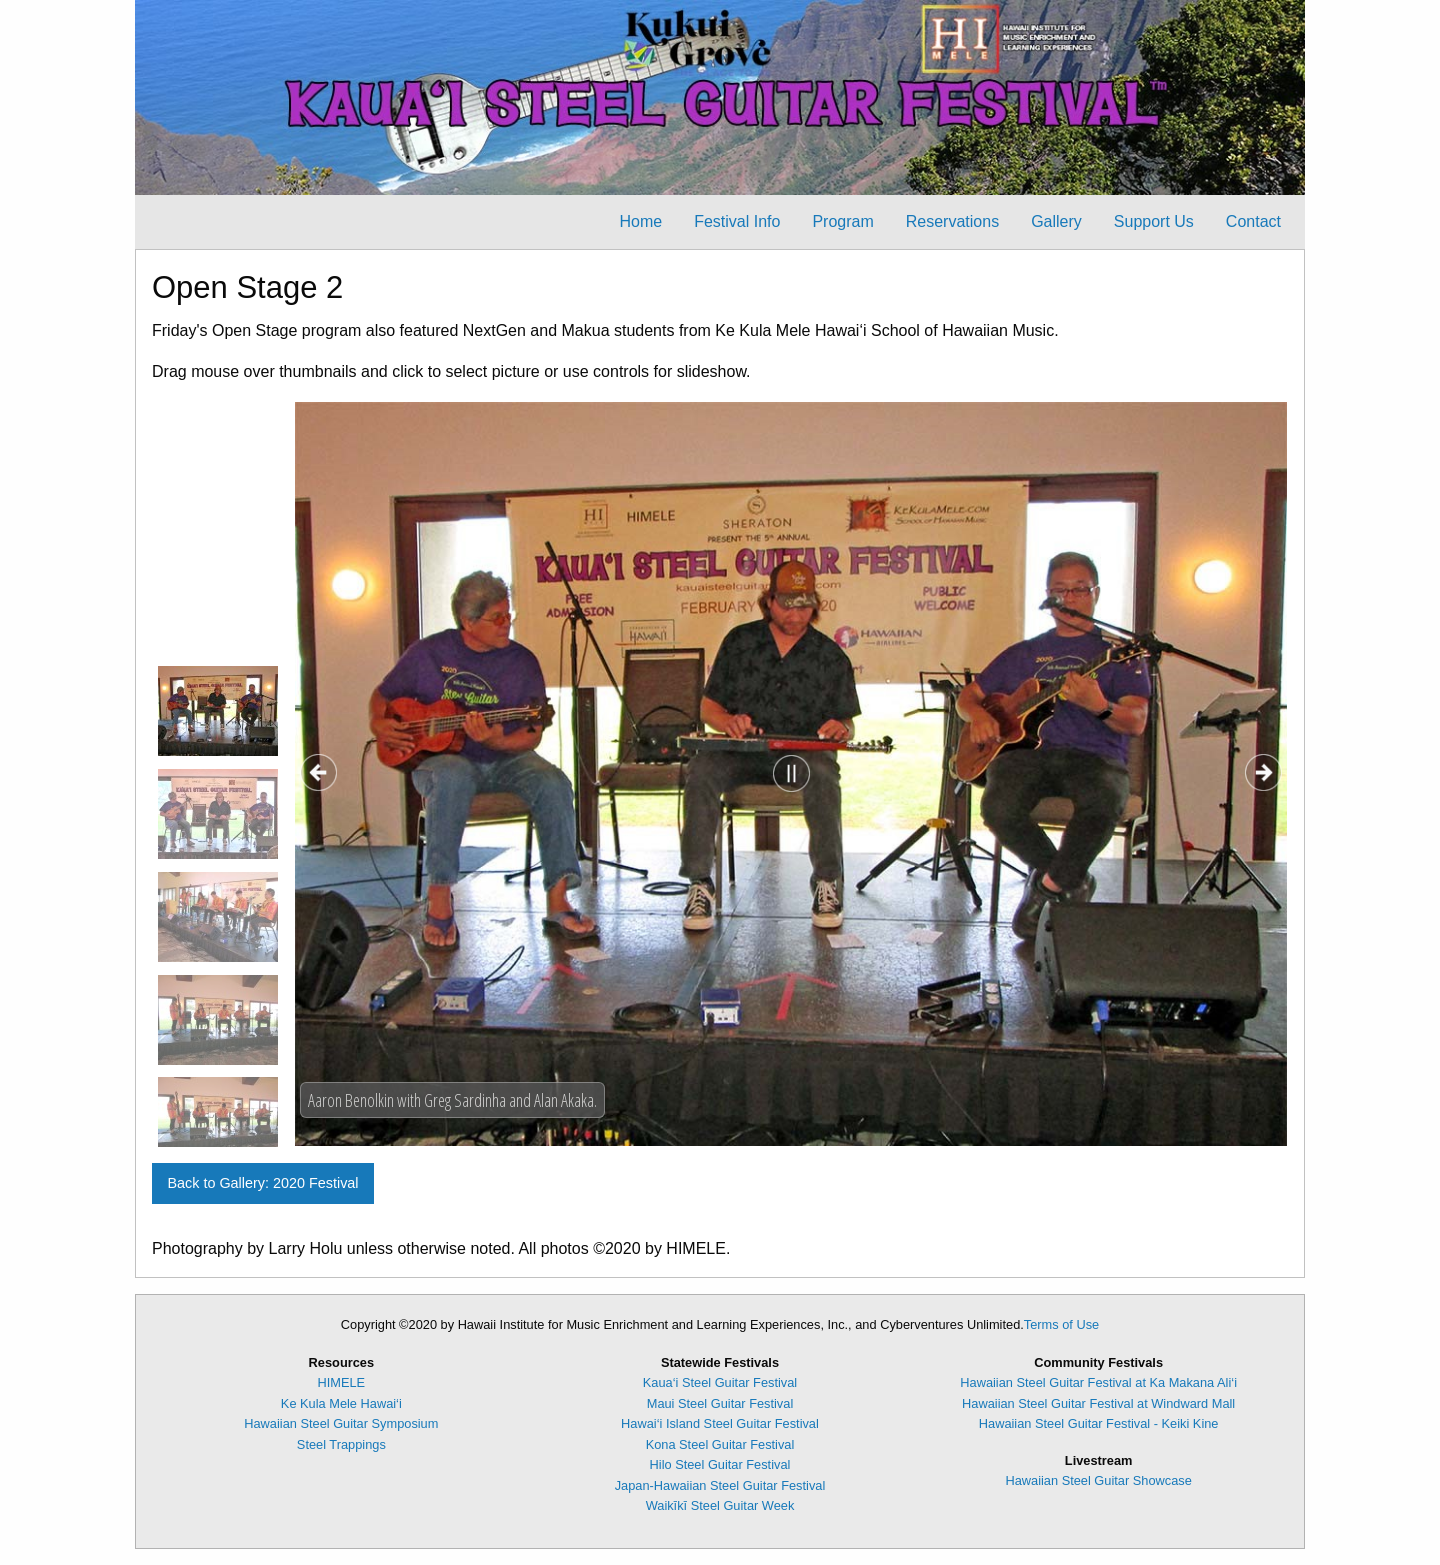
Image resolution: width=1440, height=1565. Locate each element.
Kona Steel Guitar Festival (720, 1444)
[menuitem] (640, 222)
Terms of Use (1061, 1324)
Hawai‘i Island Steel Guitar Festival (720, 1423)
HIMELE (342, 1382)
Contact (1253, 221)
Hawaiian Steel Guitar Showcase (1098, 1480)
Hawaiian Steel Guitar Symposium (341, 1423)
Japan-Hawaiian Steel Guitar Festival (720, 1485)
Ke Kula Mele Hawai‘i (341, 1403)
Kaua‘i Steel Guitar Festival (720, 1382)
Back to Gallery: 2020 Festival (262, 1183)
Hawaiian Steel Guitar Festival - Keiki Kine (1099, 1423)
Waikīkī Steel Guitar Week (720, 1505)
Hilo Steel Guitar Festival (720, 1464)
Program (842, 221)
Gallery (1056, 221)
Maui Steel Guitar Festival (720, 1403)
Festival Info (737, 221)
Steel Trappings (341, 1444)
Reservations (952, 221)
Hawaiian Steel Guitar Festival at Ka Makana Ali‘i (1098, 1382)
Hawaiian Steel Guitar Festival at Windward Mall (1098, 1403)
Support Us (1154, 221)
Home (640, 221)
